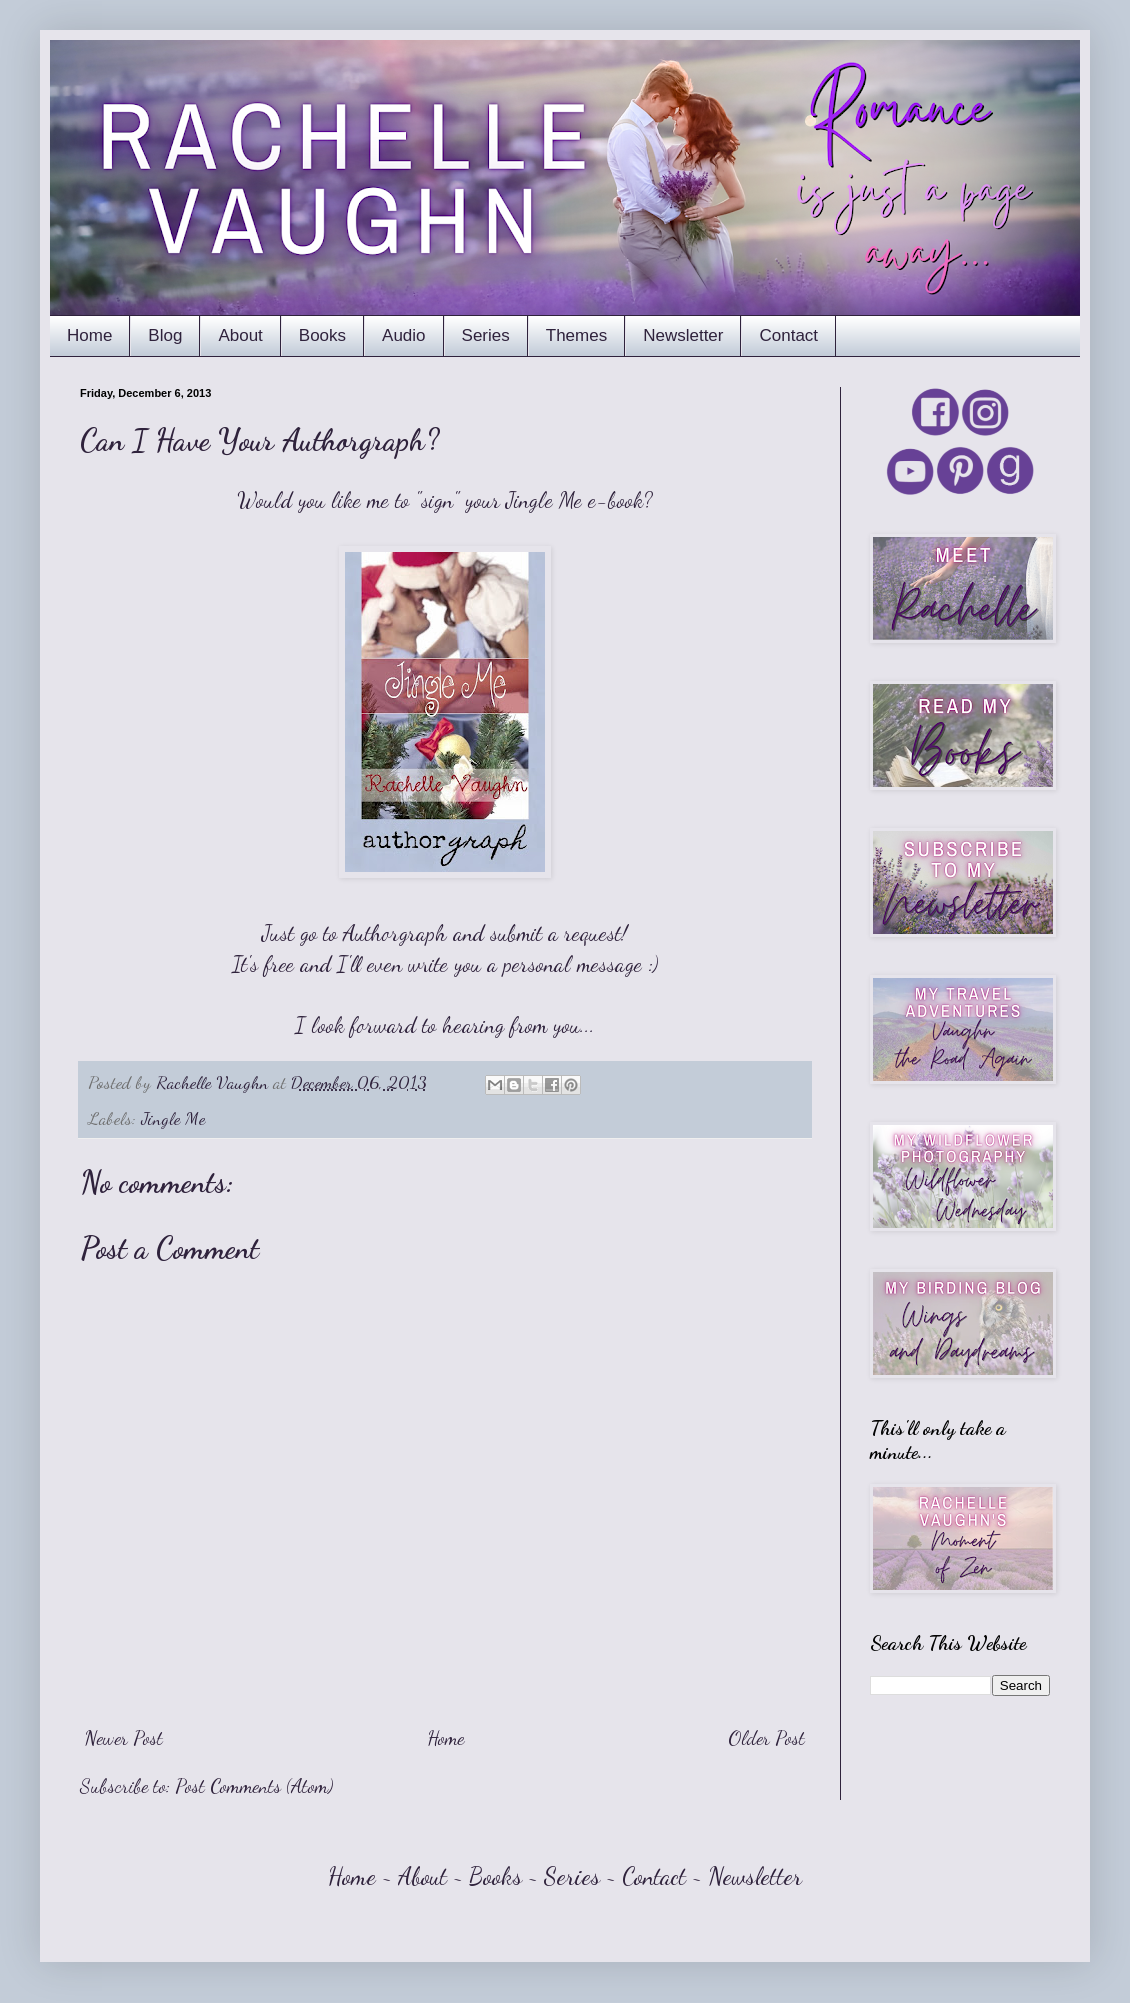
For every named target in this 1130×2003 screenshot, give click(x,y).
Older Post (766, 1738)
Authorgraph (395, 933)
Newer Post (124, 1738)
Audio (403, 335)
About (240, 335)
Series (486, 335)
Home (89, 335)
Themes (576, 335)
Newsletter (683, 335)
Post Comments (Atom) (254, 1786)
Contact (788, 335)
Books (322, 335)
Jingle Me (173, 1118)
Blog (165, 335)
